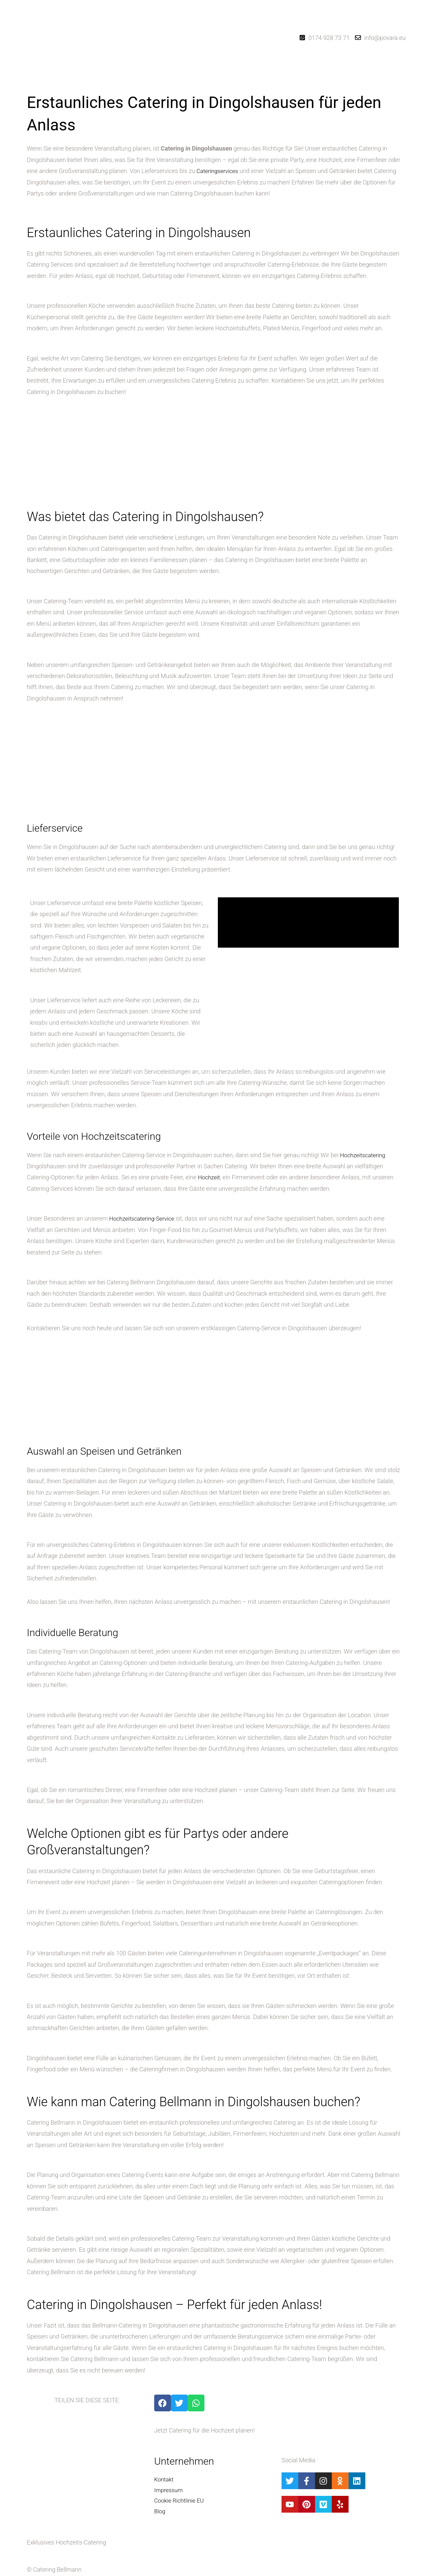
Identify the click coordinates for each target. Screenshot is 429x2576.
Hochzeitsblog (238, 81)
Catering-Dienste (198, 81)
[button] (200, 81)
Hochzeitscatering (364, 1154)
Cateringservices (218, 170)
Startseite (167, 81)
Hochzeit (209, 1177)
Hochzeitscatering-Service (143, 1218)
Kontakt (264, 81)
